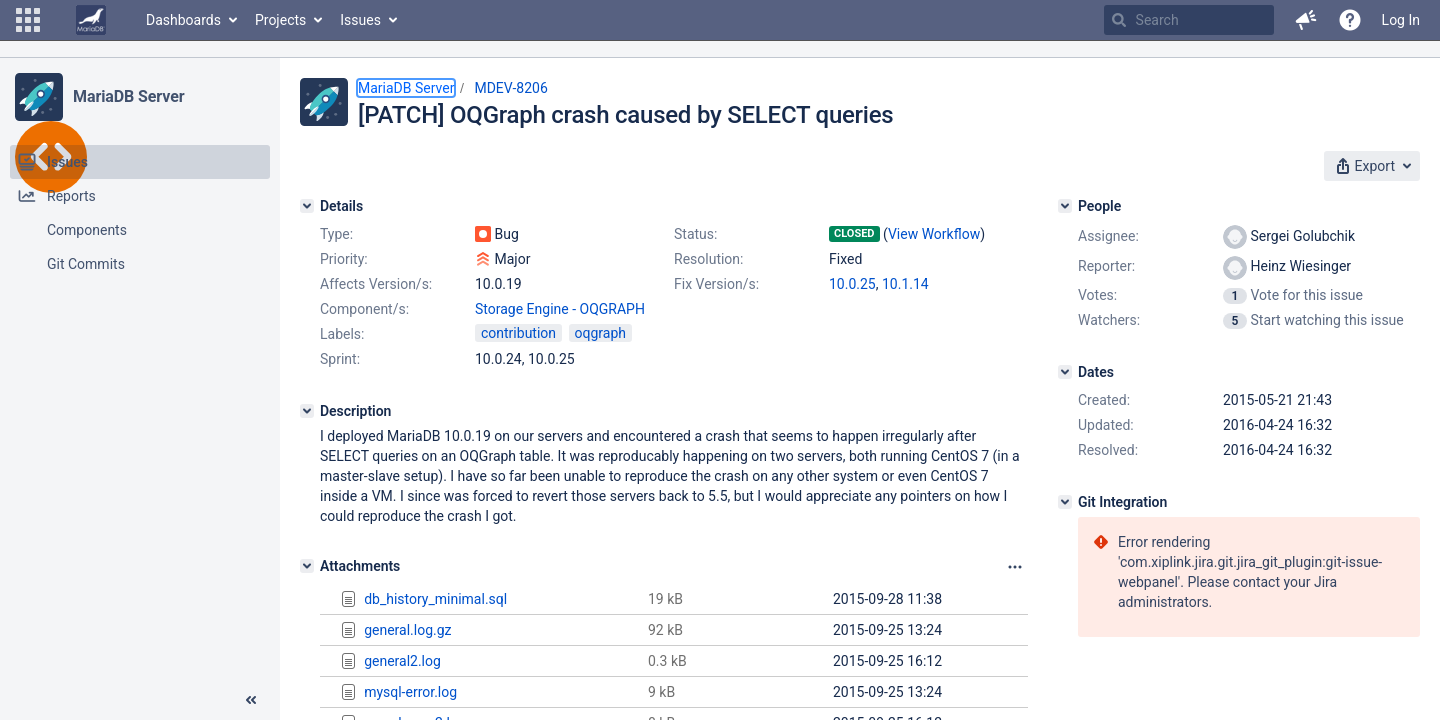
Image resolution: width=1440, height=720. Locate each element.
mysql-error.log (410, 692)
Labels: (342, 334)
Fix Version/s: (716, 284)
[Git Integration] (1065, 502)
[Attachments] (307, 566)
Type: (336, 234)
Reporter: (1106, 266)
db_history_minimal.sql (435, 599)
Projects (280, 20)
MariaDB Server (128, 96)
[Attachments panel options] (1015, 567)
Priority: (344, 259)
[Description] (307, 411)
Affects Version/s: (376, 284)
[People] (1065, 206)
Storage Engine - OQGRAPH (560, 309)
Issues (360, 20)
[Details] (307, 206)
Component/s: (364, 309)
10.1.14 (905, 284)
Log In (1401, 20)
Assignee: (1108, 236)
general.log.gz (407, 630)
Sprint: (340, 359)
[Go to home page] (91, 20)
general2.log (402, 661)
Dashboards (183, 20)
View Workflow (934, 234)
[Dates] (1065, 372)
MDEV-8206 (510, 88)
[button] (28, 20)
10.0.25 (852, 284)
